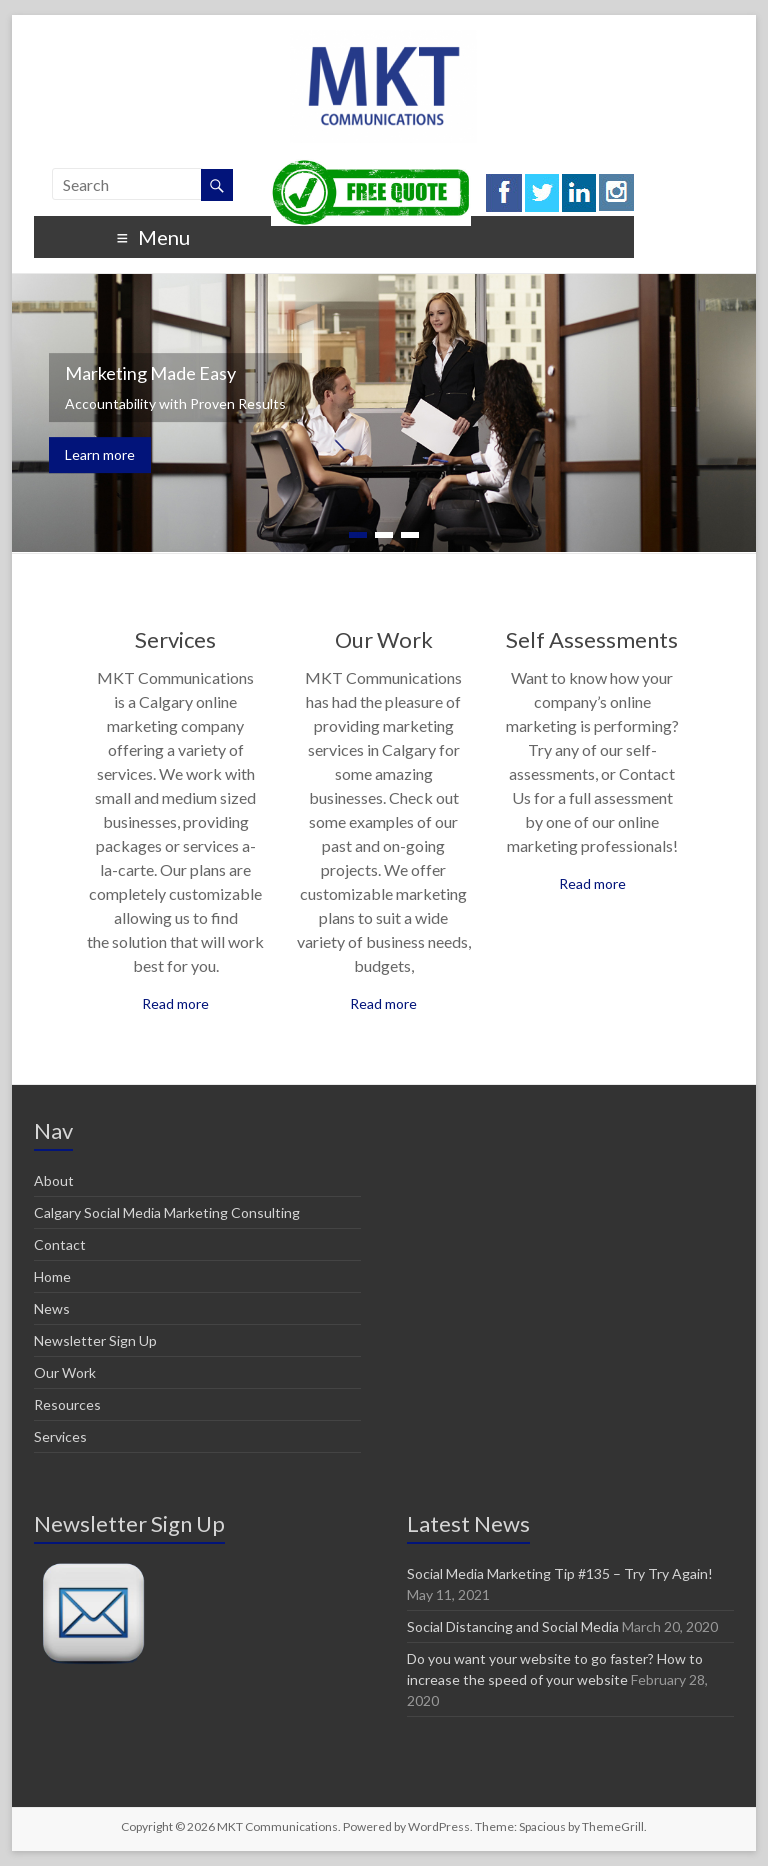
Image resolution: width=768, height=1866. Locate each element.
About (54, 1180)
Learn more (100, 454)
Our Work (384, 639)
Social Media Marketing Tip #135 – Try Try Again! (560, 1573)
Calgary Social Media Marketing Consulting (167, 1212)
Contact (60, 1244)
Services (175, 639)
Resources (67, 1404)
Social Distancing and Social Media (513, 1626)
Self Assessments (592, 639)
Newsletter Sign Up (95, 1340)
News (52, 1308)
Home (52, 1276)
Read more (175, 1003)
